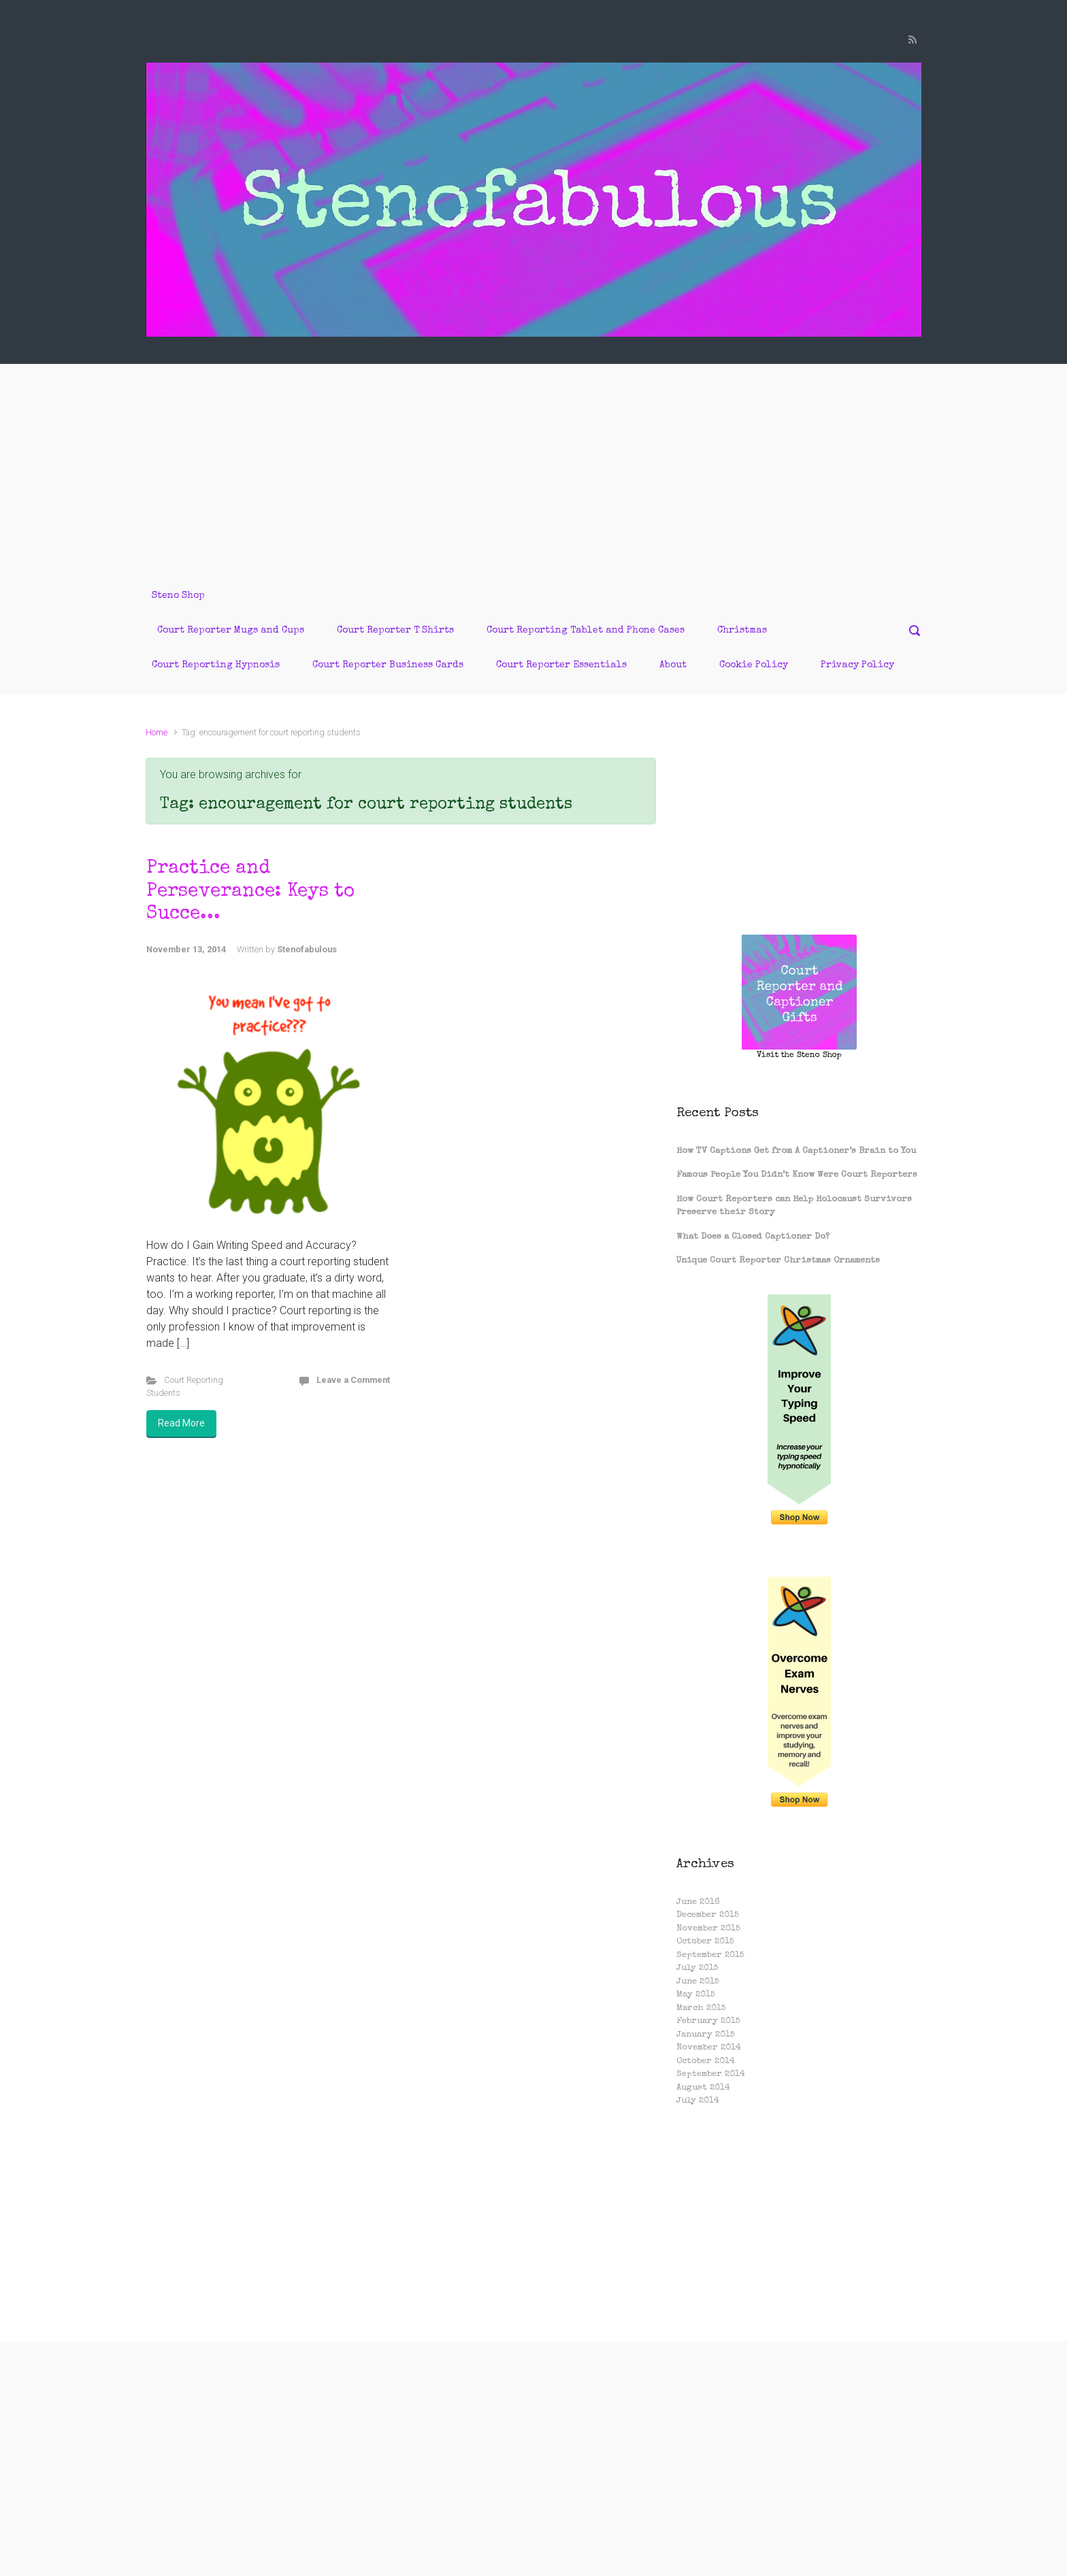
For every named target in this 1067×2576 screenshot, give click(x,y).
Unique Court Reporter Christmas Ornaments (778, 1260)
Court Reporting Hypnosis (216, 665)
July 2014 (697, 2100)
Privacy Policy (857, 665)
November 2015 (708, 1928)
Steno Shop (178, 596)
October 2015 (705, 1941)
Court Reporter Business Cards (387, 665)
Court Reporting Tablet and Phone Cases (586, 630)
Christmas (742, 630)
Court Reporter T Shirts (395, 630)
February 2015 (708, 2021)
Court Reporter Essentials (561, 665)
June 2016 (698, 1902)
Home (156, 732)
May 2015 (695, 1994)
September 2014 (710, 2074)
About (673, 665)
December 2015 (707, 1915)
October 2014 (705, 2061)
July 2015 (697, 1968)
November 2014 (708, 2047)
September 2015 (710, 1955)
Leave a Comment (353, 1380)
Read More (181, 1423)
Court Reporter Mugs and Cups (230, 630)
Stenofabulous (307, 949)
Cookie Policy (753, 665)
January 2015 (705, 2034)
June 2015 (697, 1981)
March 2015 (701, 2008)
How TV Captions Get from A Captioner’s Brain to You (796, 1151)
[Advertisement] (533, 466)
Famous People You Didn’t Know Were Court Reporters (796, 1175)
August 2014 (703, 2088)
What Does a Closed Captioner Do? (753, 1237)
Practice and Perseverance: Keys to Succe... (250, 891)
